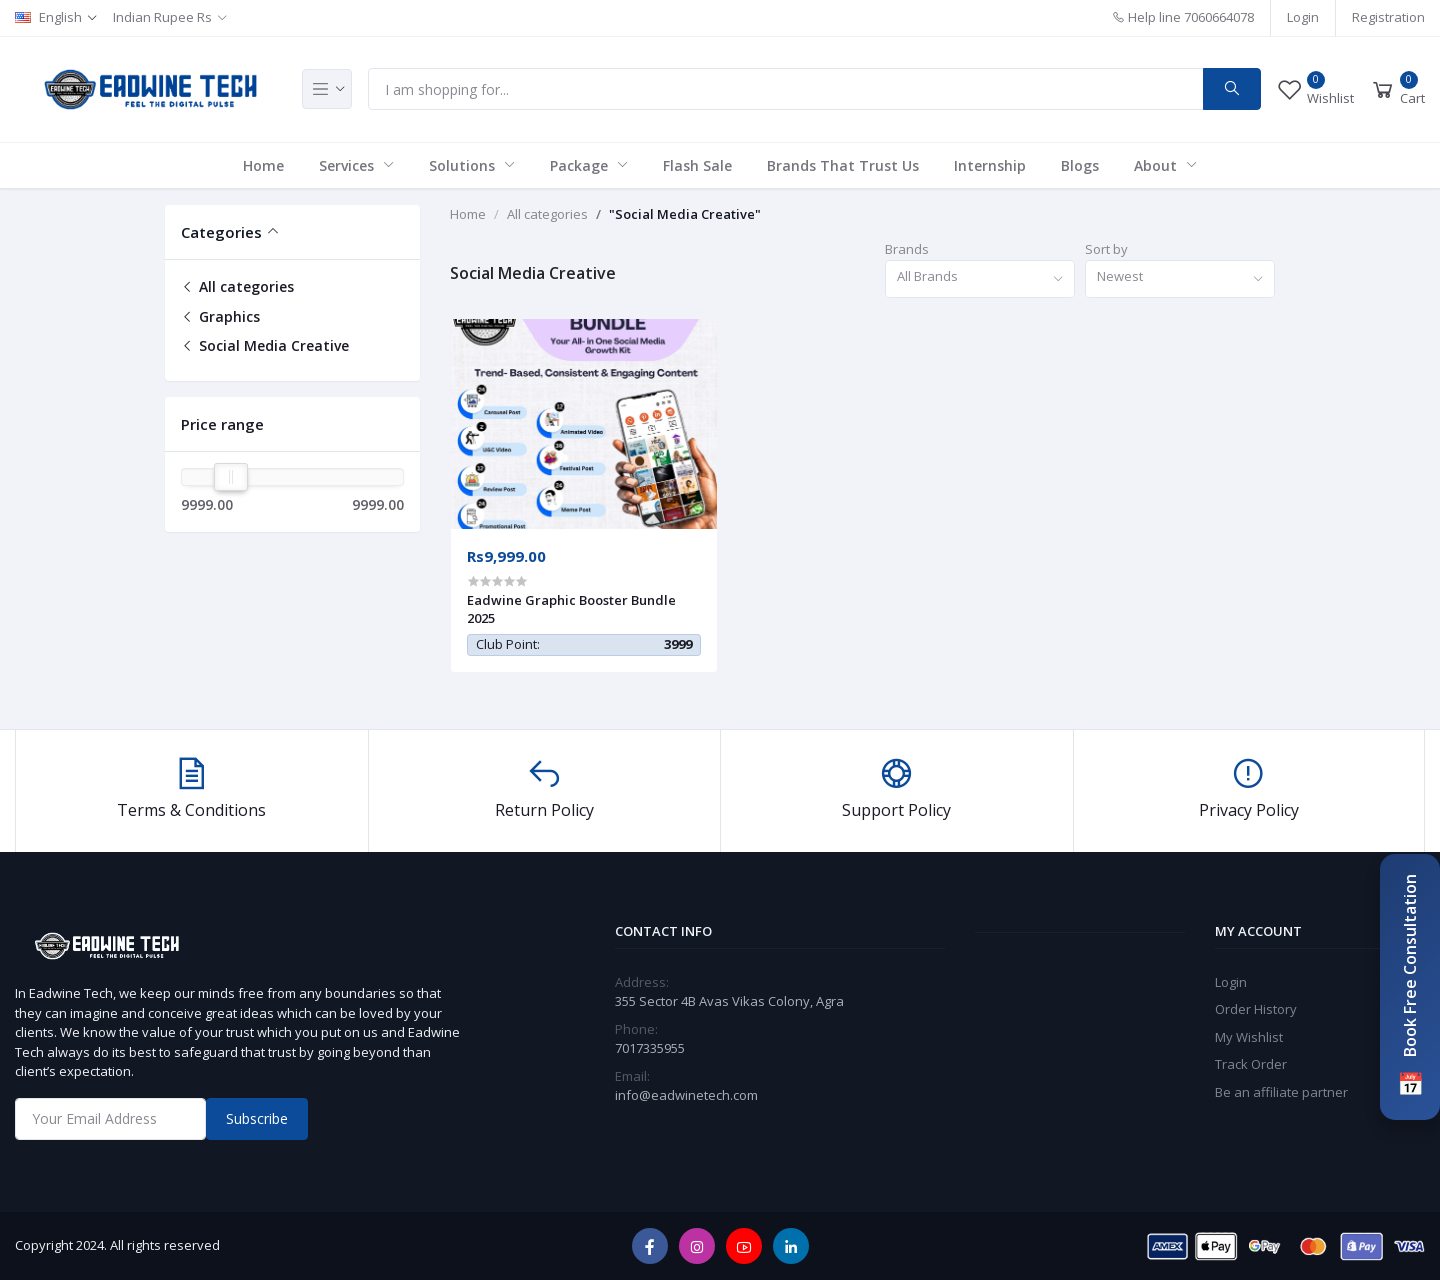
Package (581, 165)
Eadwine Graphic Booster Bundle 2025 (571, 609)
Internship (990, 165)
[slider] (231, 477)
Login (1303, 17)
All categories (237, 286)
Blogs (1080, 165)
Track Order (1251, 1064)
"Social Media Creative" (685, 214)
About (1157, 165)
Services (348, 165)
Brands (907, 249)
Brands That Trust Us (843, 165)
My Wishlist (1249, 1037)
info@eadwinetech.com (686, 1095)
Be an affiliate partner (1281, 1092)
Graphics (220, 316)
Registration (1388, 17)
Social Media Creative (265, 345)
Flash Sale (697, 165)
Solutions (464, 165)
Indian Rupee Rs (162, 17)
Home (263, 165)
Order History (1256, 1009)
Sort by (1106, 249)
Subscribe (257, 1118)
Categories (221, 232)
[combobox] (980, 279)
